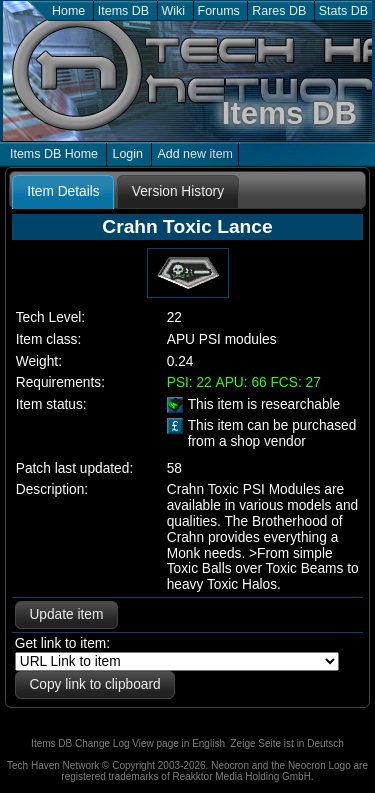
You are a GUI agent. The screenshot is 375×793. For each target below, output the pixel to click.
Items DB (123, 11)
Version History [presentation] (178, 191)
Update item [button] (66, 614)
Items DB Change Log (80, 743)
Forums (219, 11)
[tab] (63, 192)
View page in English (178, 743)
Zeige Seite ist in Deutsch (287, 743)
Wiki (174, 11)
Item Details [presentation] (63, 191)
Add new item (195, 154)
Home (68, 11)
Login (127, 154)
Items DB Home (54, 154)
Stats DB (343, 11)
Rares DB (279, 11)
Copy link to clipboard (94, 684)
